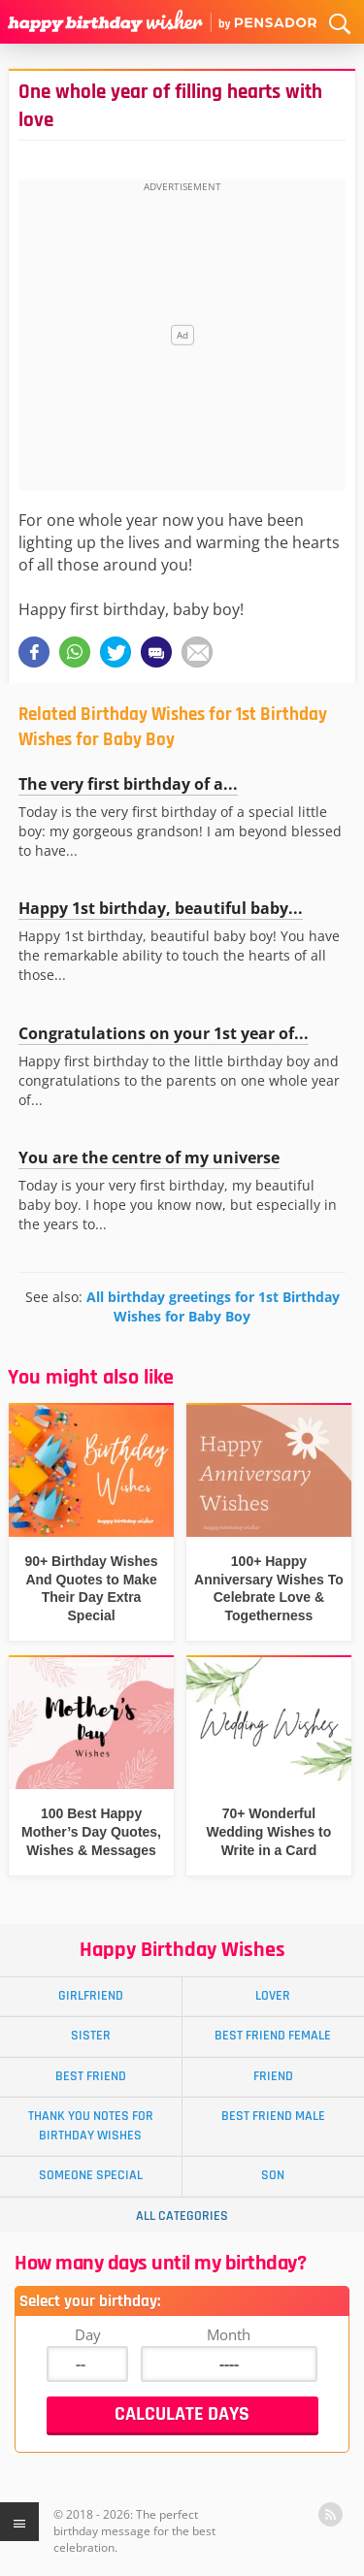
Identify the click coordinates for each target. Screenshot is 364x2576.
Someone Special (91, 2175)
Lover (272, 1996)
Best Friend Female (273, 2035)
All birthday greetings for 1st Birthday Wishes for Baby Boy (213, 1306)
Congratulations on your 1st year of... (163, 1033)
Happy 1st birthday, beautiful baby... (160, 908)
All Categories (182, 2216)
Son (272, 2175)
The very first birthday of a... (128, 784)
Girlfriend (90, 1996)
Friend (273, 2076)
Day (88, 2334)
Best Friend (90, 2076)
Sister (91, 2035)
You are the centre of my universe (149, 1157)
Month (228, 2334)
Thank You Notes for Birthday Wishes (90, 2125)
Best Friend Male (273, 2116)
